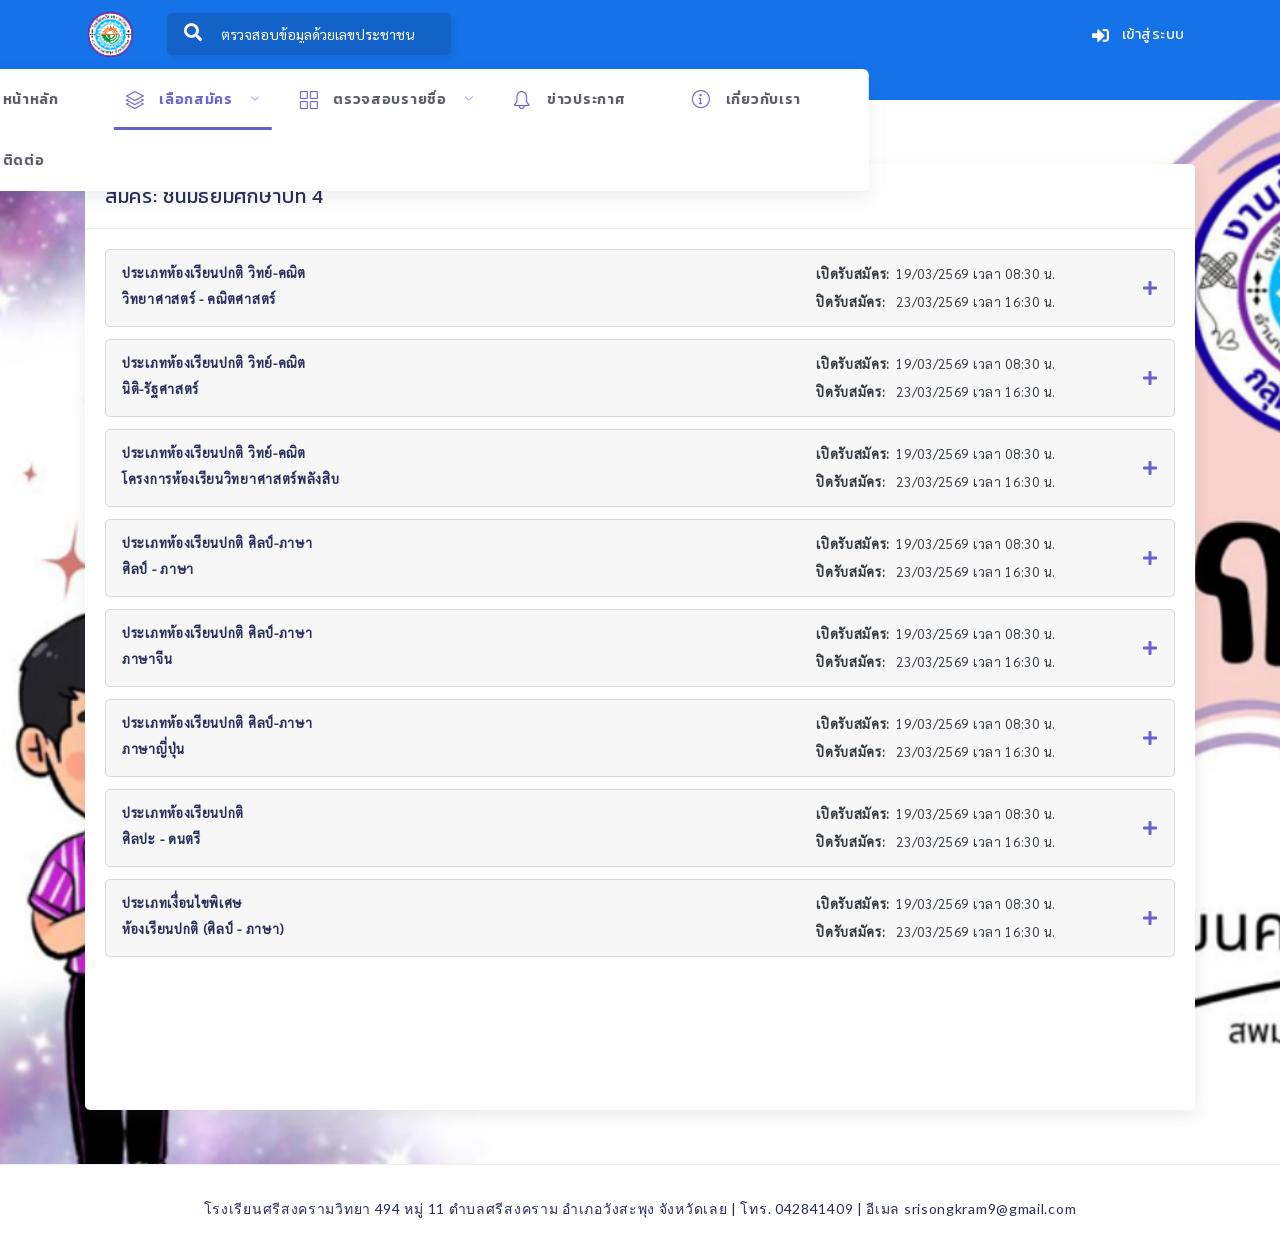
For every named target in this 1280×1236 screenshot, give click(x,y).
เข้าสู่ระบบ (1138, 36)
